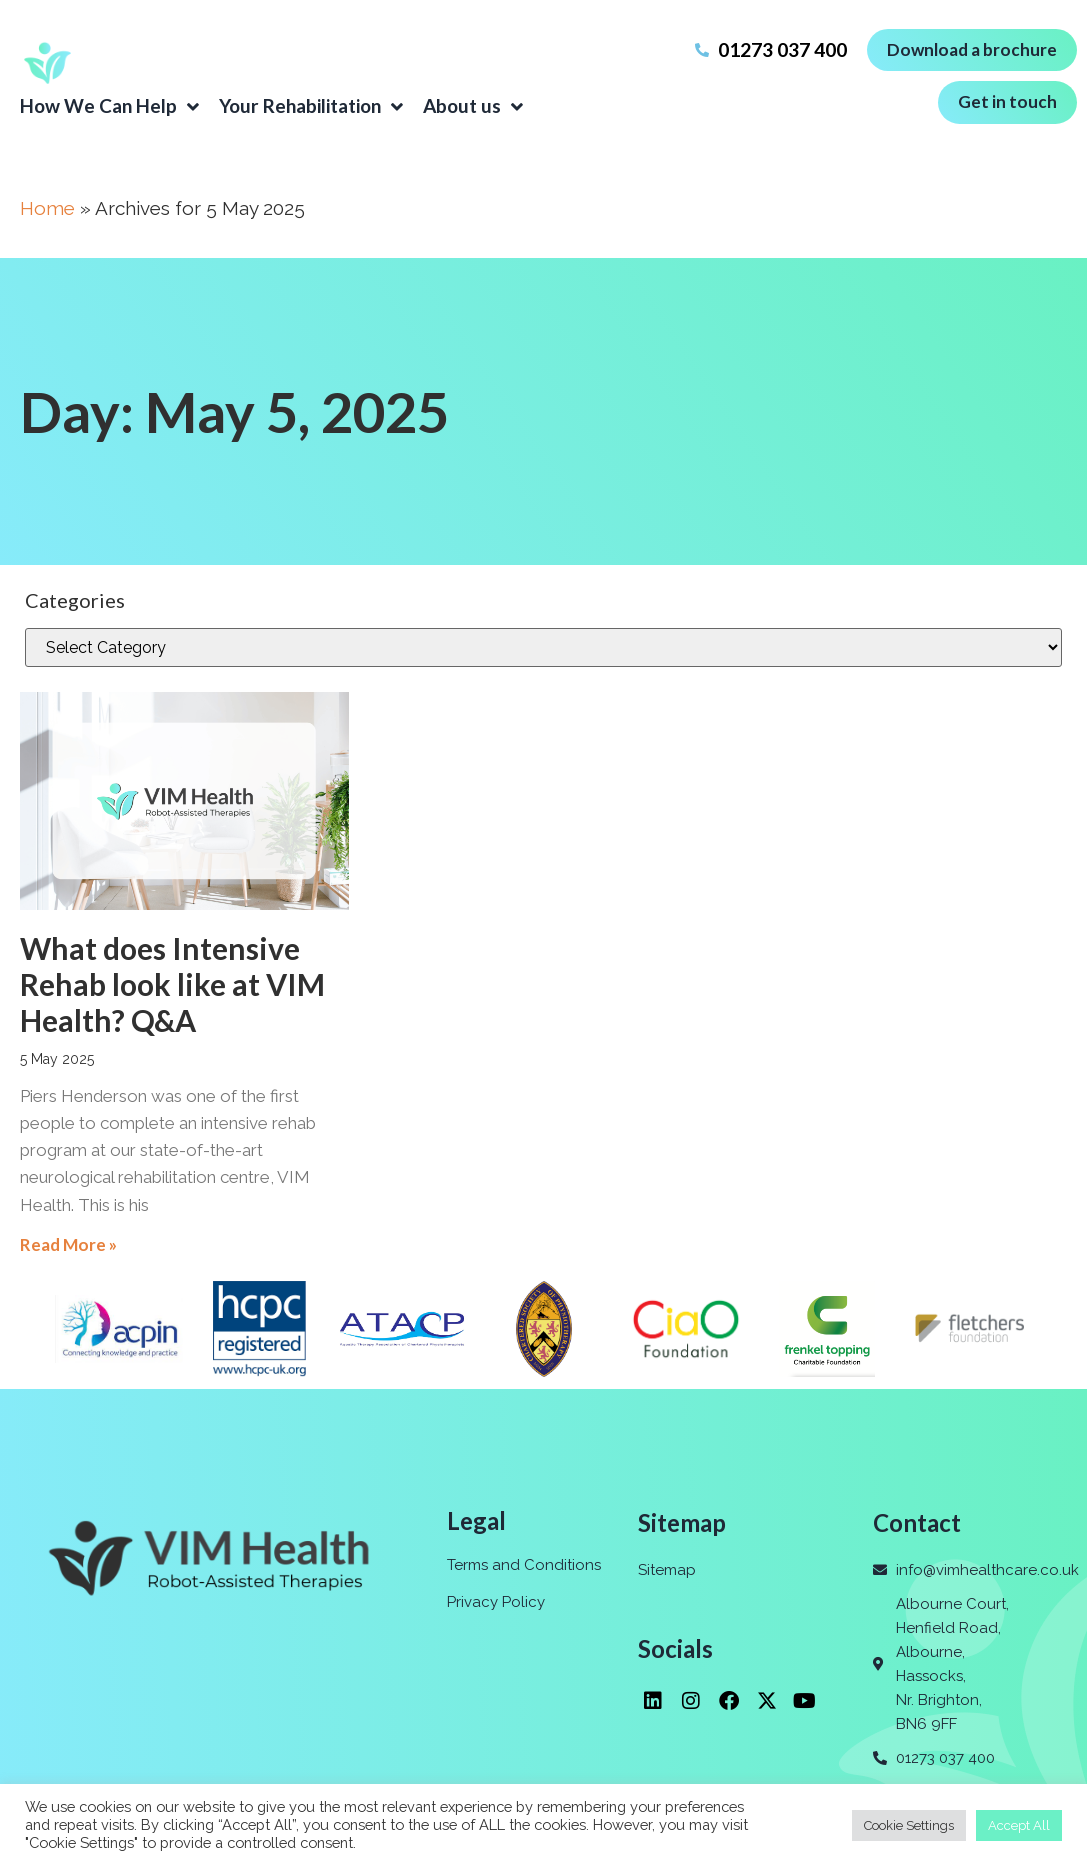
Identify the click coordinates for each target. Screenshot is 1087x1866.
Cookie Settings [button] (909, 1825)
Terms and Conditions (524, 1565)
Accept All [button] (1019, 1825)
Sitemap (667, 1570)
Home (47, 208)
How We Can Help (109, 106)
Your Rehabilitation (311, 106)
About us (473, 106)
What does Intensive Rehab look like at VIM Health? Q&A (172, 984)
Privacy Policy (496, 1602)
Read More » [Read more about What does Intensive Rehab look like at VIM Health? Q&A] (68, 1244)
